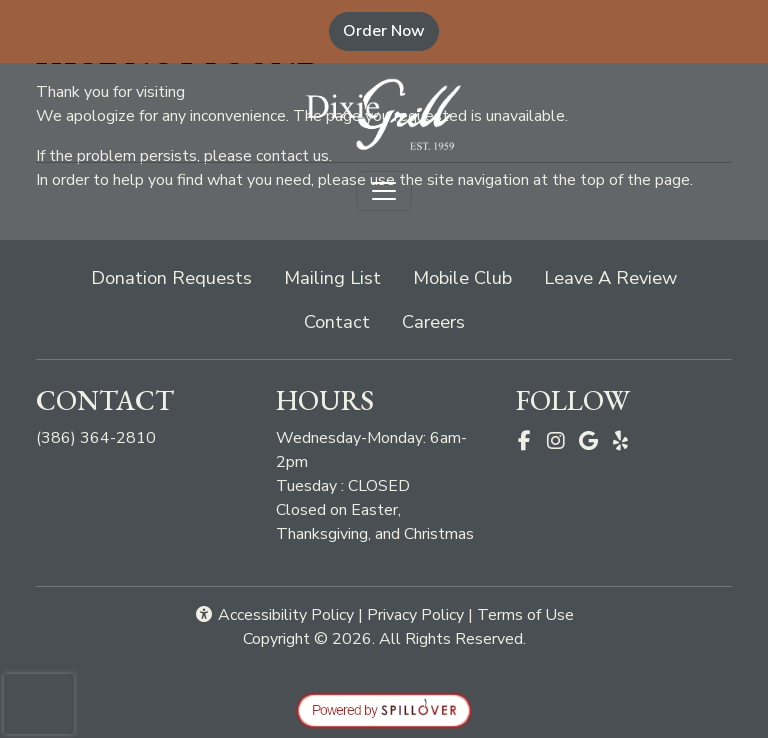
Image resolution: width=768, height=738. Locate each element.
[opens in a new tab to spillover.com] (384, 710)
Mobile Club (462, 277)
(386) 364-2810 (96, 438)
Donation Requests (171, 277)
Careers (433, 321)
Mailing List (332, 277)
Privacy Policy (415, 615)
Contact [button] (345, 320)
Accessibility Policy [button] (274, 615)
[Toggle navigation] (384, 191)
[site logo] (384, 114)
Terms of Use (525, 615)
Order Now (391, 30)
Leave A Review (618, 276)
